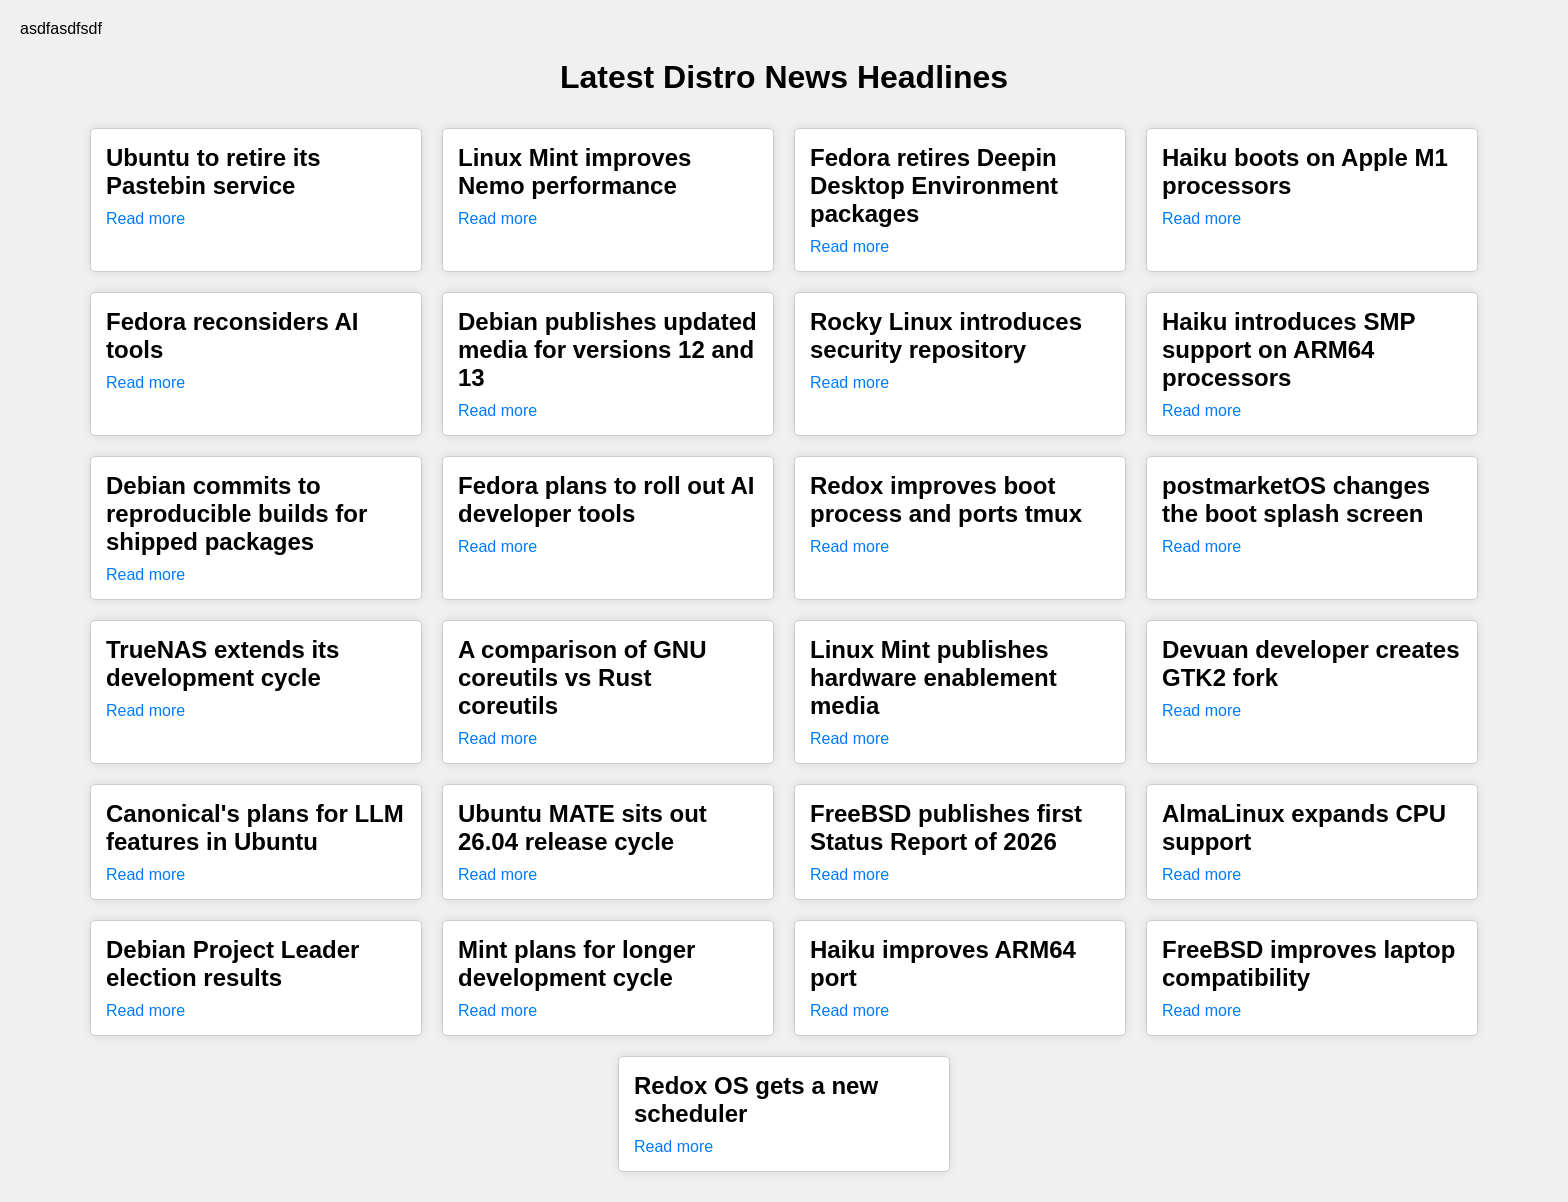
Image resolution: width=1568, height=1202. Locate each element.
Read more (145, 218)
